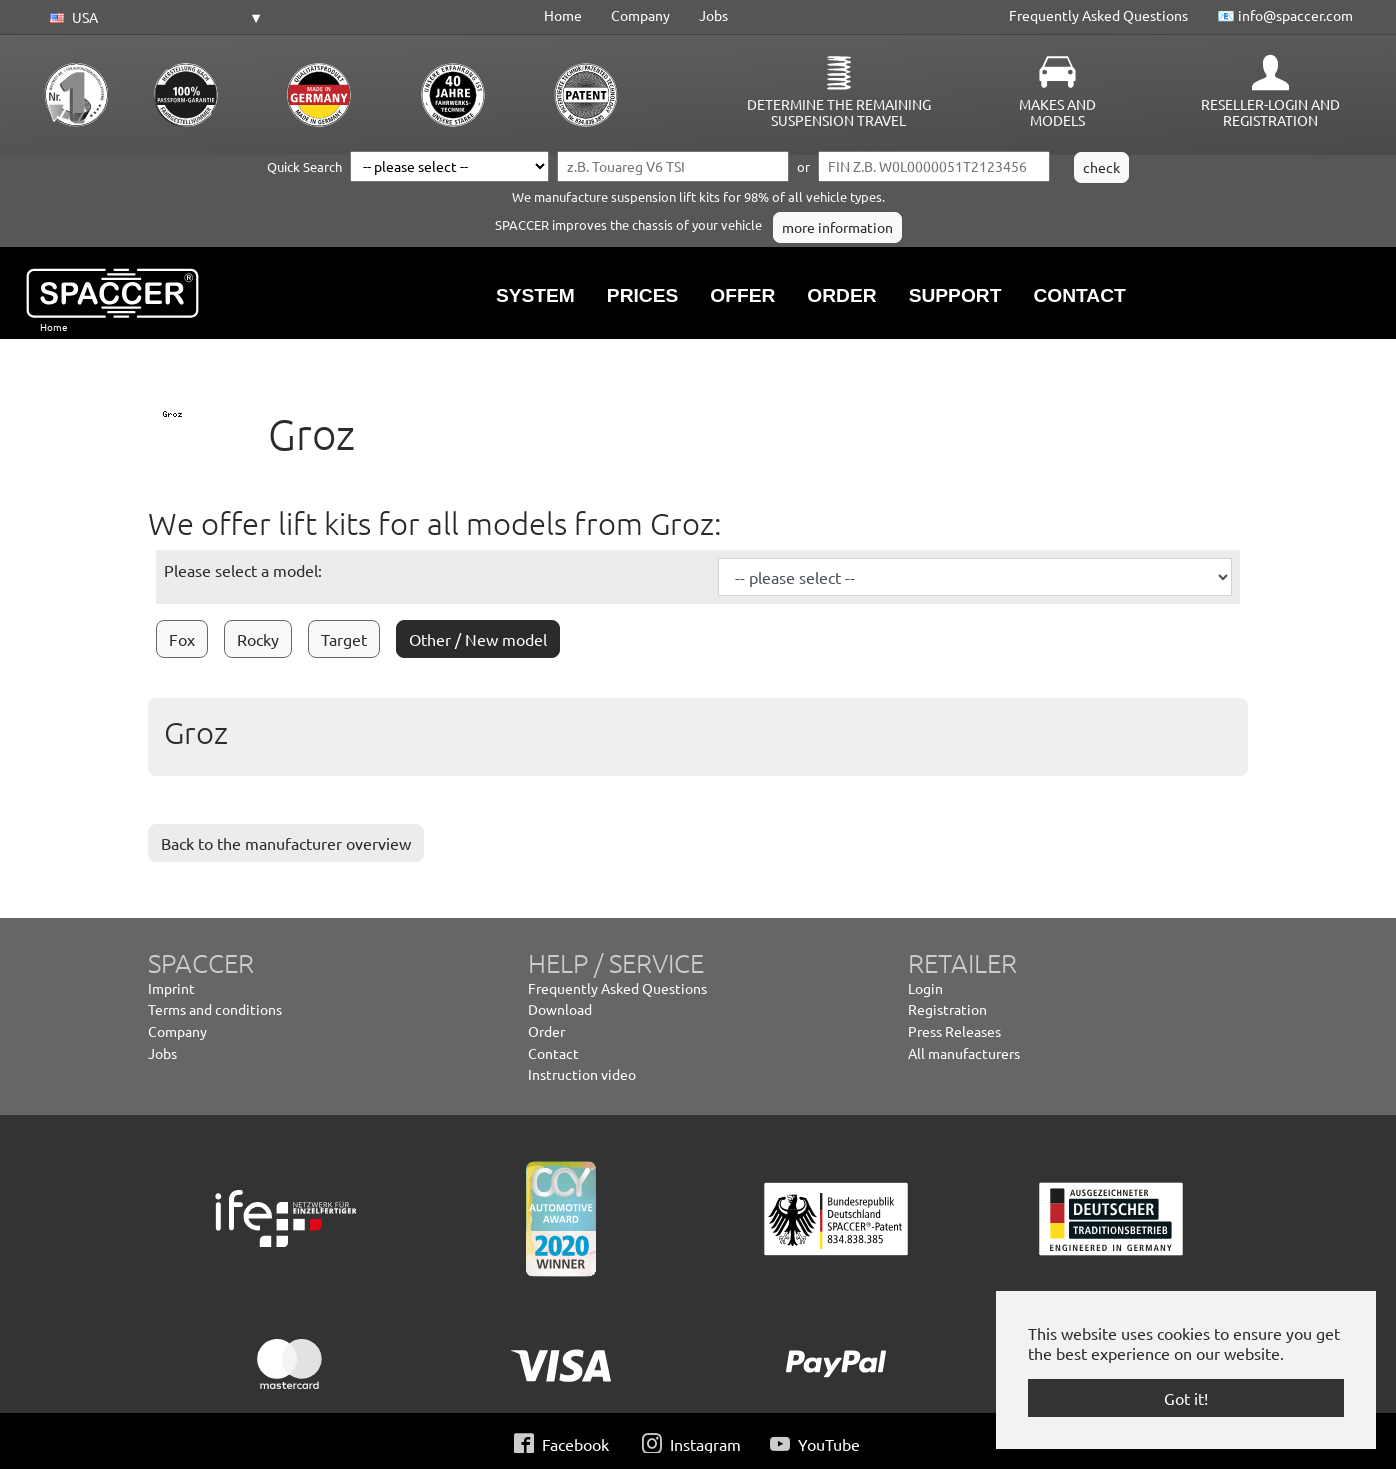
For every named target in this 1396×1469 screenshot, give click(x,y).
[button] (153, 18)
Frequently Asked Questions (1098, 15)
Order (546, 1031)
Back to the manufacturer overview (286, 843)
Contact (553, 1053)
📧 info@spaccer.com (1285, 15)
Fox (182, 639)
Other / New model (478, 639)
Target (344, 639)
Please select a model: (243, 570)
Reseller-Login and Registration (1270, 112)
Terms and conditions (215, 1009)
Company (640, 15)
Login (925, 988)
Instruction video (582, 1074)
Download (560, 1009)
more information (837, 227)
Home (563, 15)
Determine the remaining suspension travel (839, 112)
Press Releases (954, 1031)
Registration (947, 1009)
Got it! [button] (1186, 1398)
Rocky (258, 639)
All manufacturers (964, 1053)
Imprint (171, 988)
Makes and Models (1057, 112)
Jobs (713, 15)
